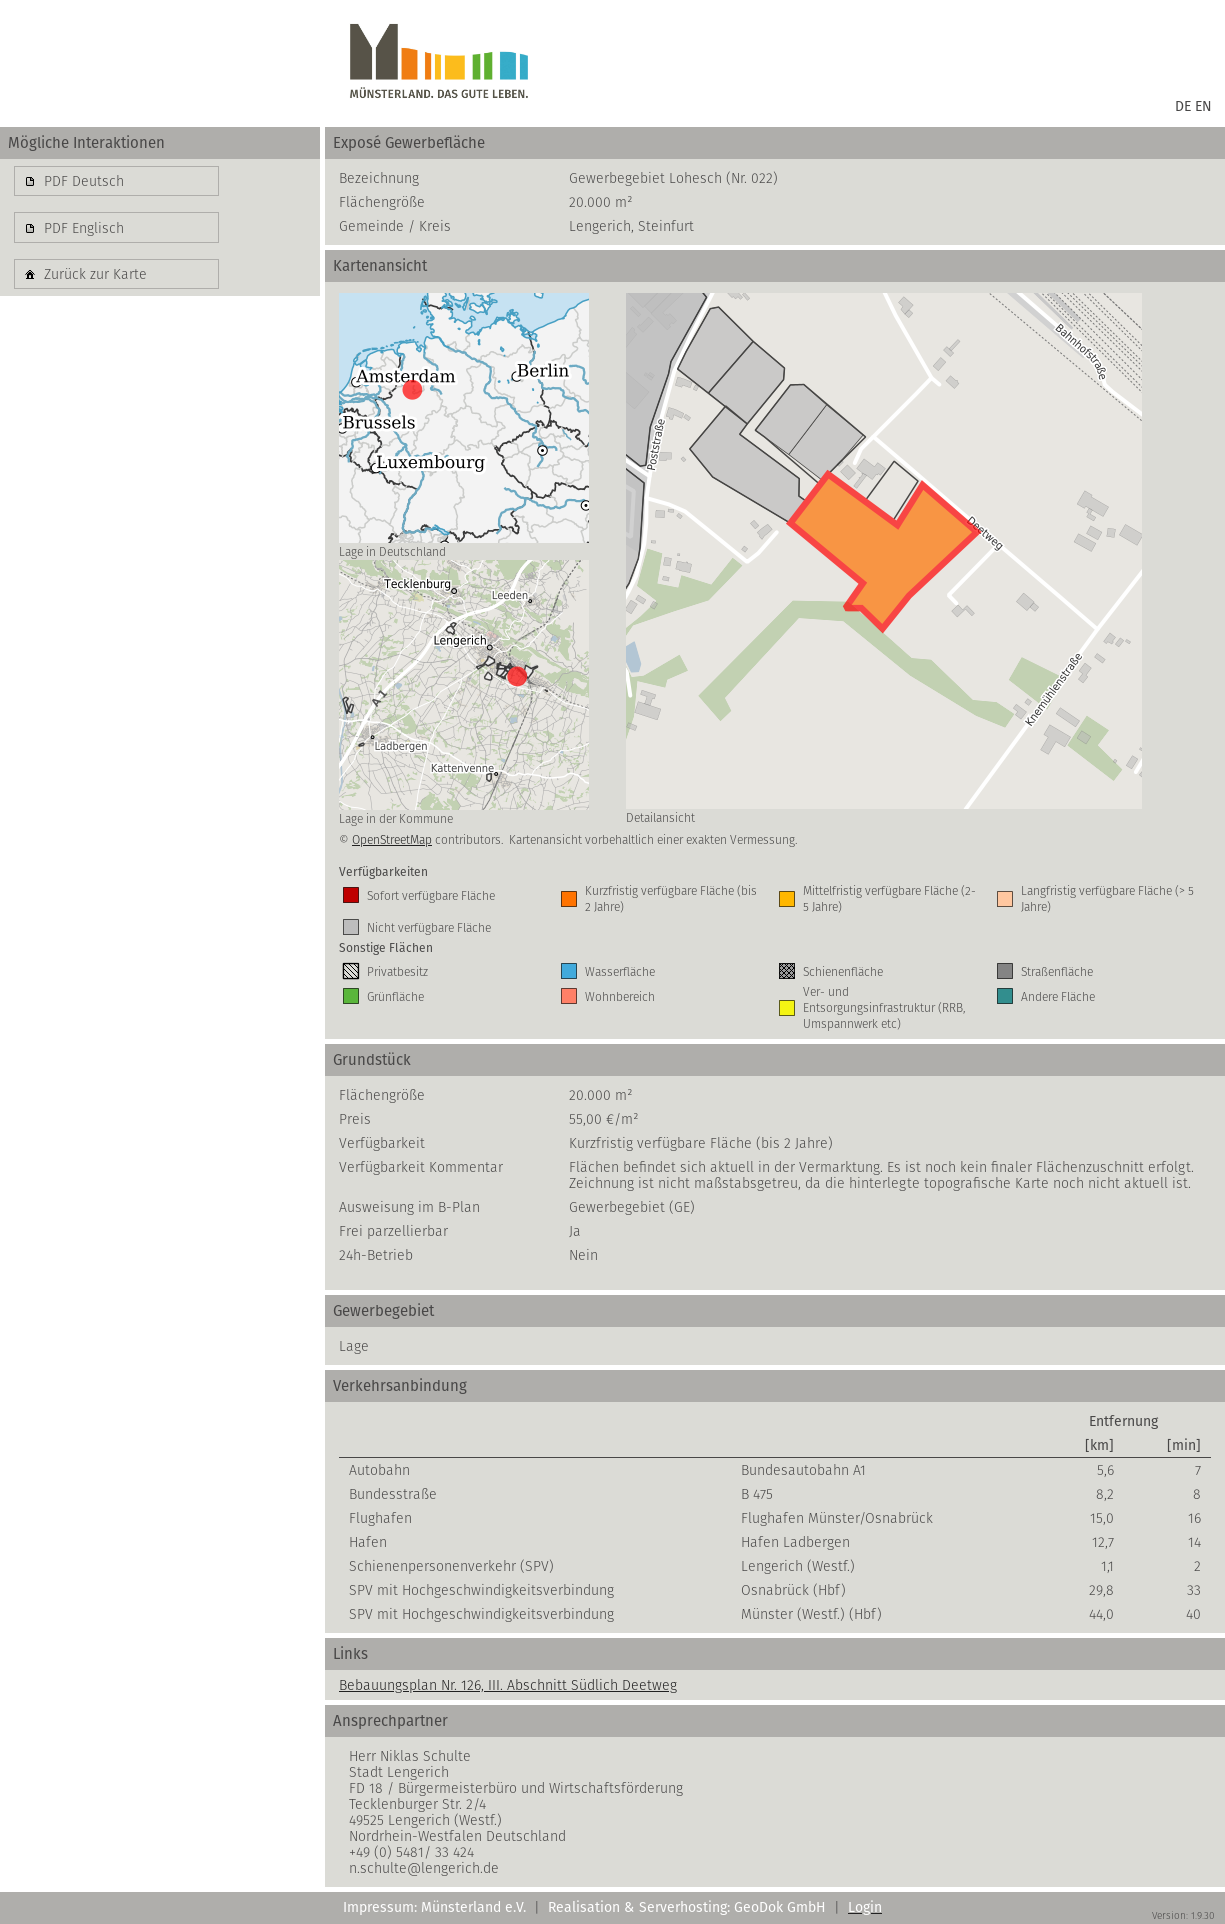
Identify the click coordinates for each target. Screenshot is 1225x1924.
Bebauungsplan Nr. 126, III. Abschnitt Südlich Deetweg (508, 1685)
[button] (116, 181)
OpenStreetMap (392, 839)
